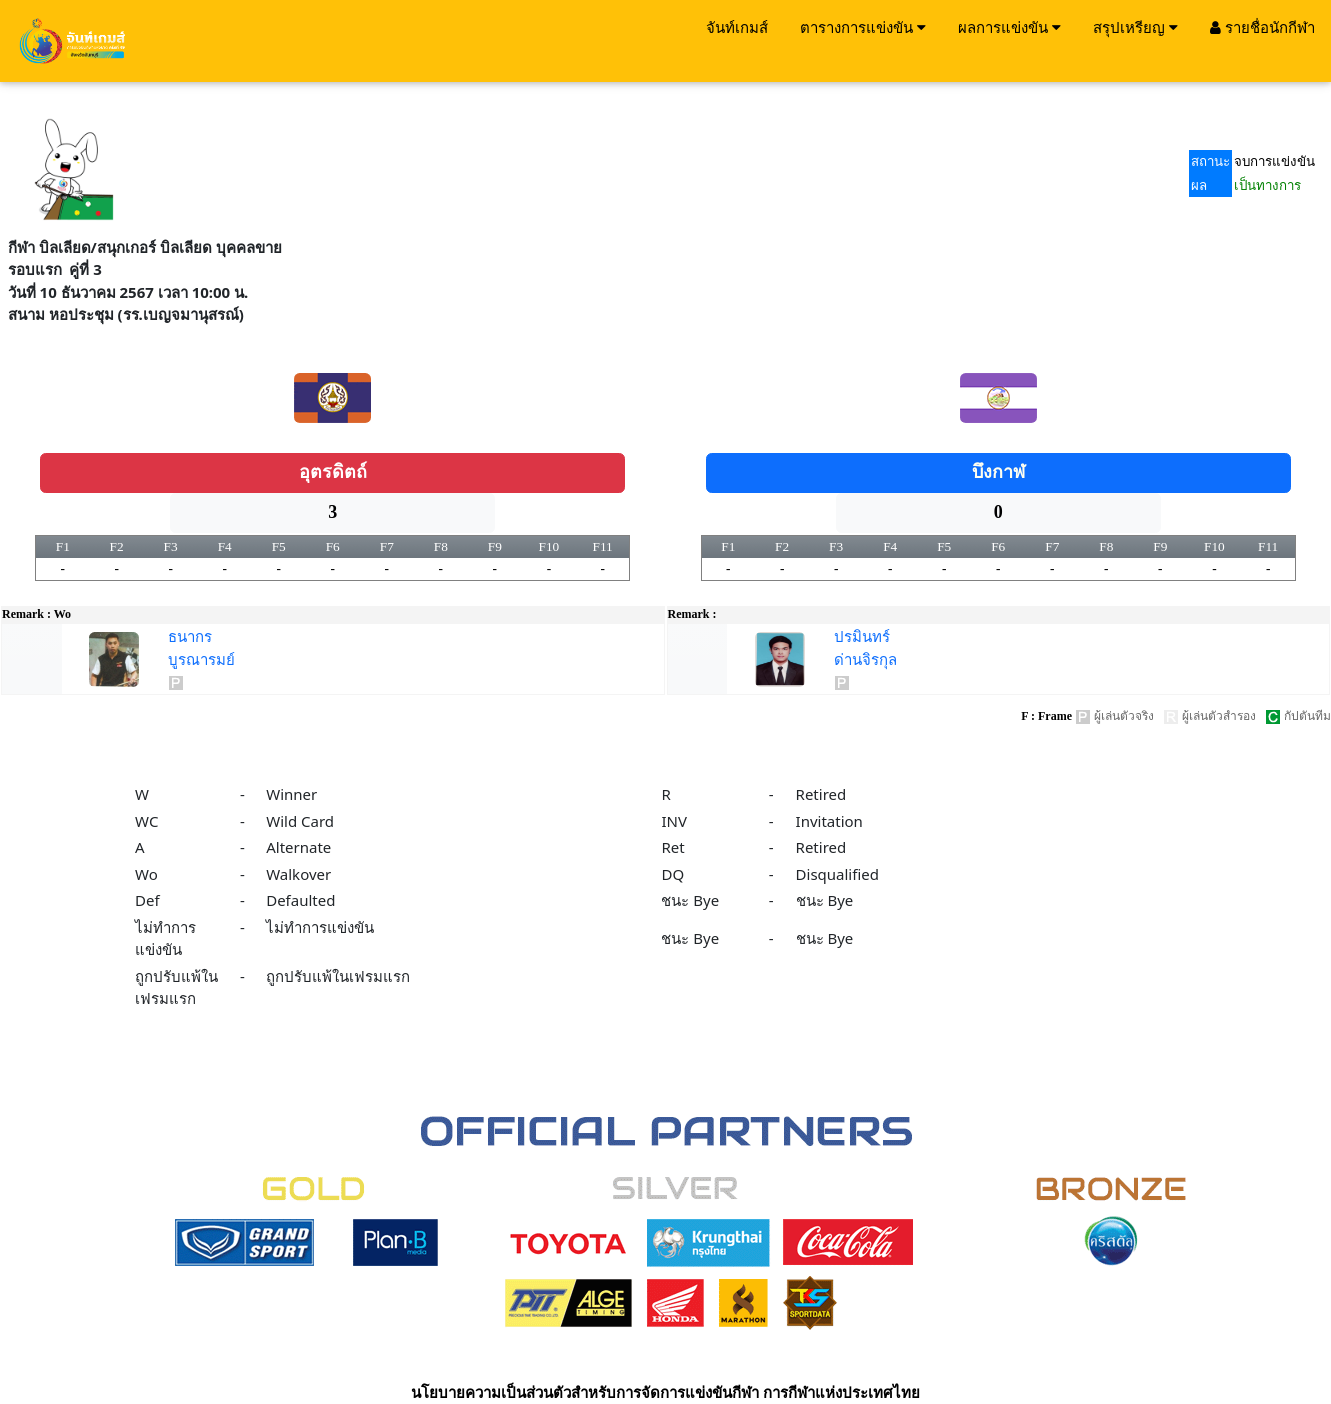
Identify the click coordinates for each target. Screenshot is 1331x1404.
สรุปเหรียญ (1135, 27)
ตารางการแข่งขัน (863, 27)
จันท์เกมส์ (737, 27)
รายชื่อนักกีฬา (1262, 27)
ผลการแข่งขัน (1009, 27)
